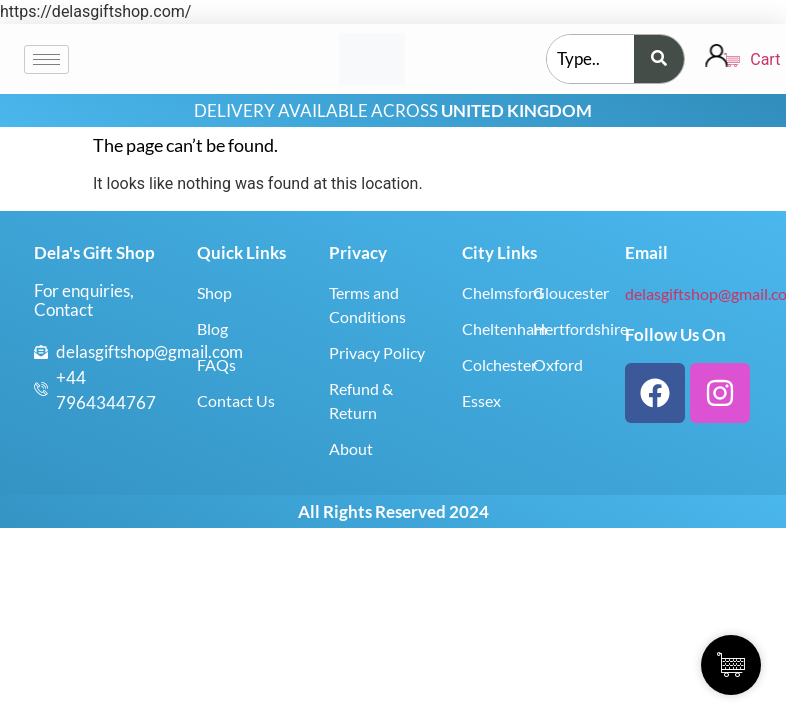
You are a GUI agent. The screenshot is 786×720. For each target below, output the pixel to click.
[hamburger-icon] (46, 59)
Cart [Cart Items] (740, 59)
